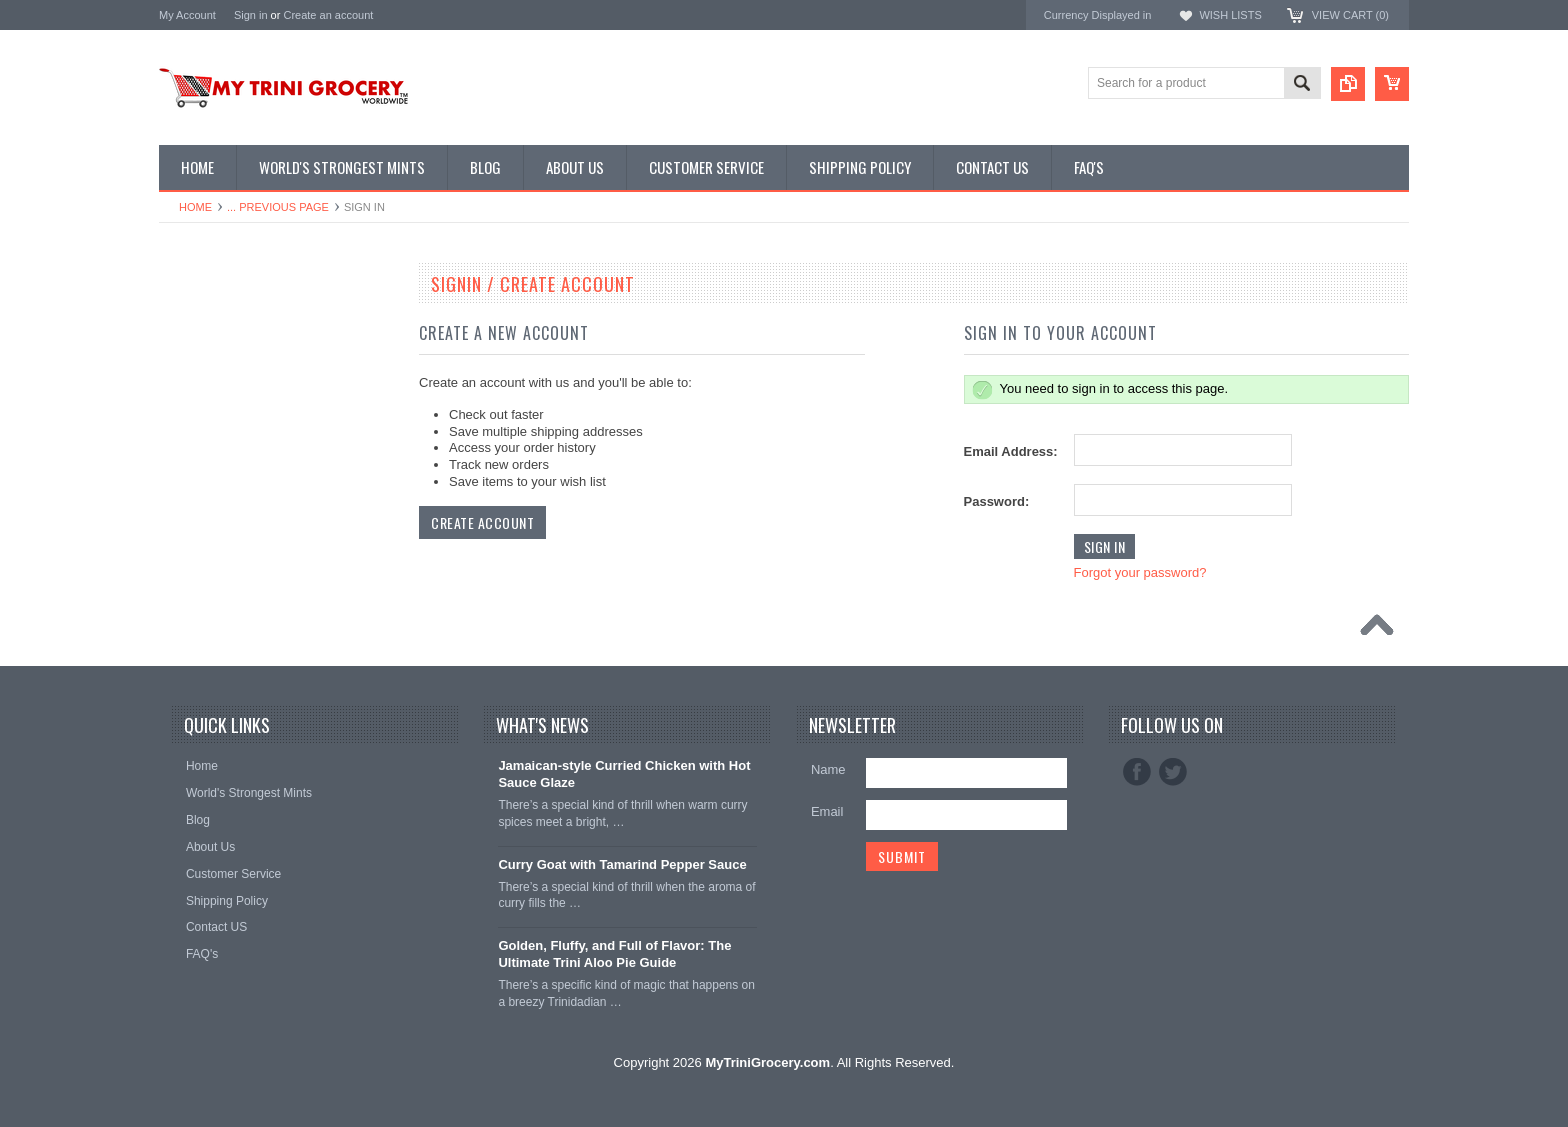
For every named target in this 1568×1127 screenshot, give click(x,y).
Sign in (251, 15)
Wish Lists (1230, 15)
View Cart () (1350, 15)
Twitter (1173, 772)
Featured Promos (216, 322)
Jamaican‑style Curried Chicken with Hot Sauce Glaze (624, 774)
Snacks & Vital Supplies (233, 491)
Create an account (328, 15)
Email (827, 811)
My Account (187, 15)
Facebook (1137, 772)
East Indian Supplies (224, 390)
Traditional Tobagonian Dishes (250, 458)
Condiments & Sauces (229, 525)
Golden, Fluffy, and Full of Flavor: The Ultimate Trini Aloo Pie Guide (614, 954)
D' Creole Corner (215, 356)
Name (828, 769)
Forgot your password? (1140, 572)
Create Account (482, 522)
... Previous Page (278, 207)
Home (195, 207)
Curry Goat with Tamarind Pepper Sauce (622, 864)
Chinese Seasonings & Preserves (259, 424)
